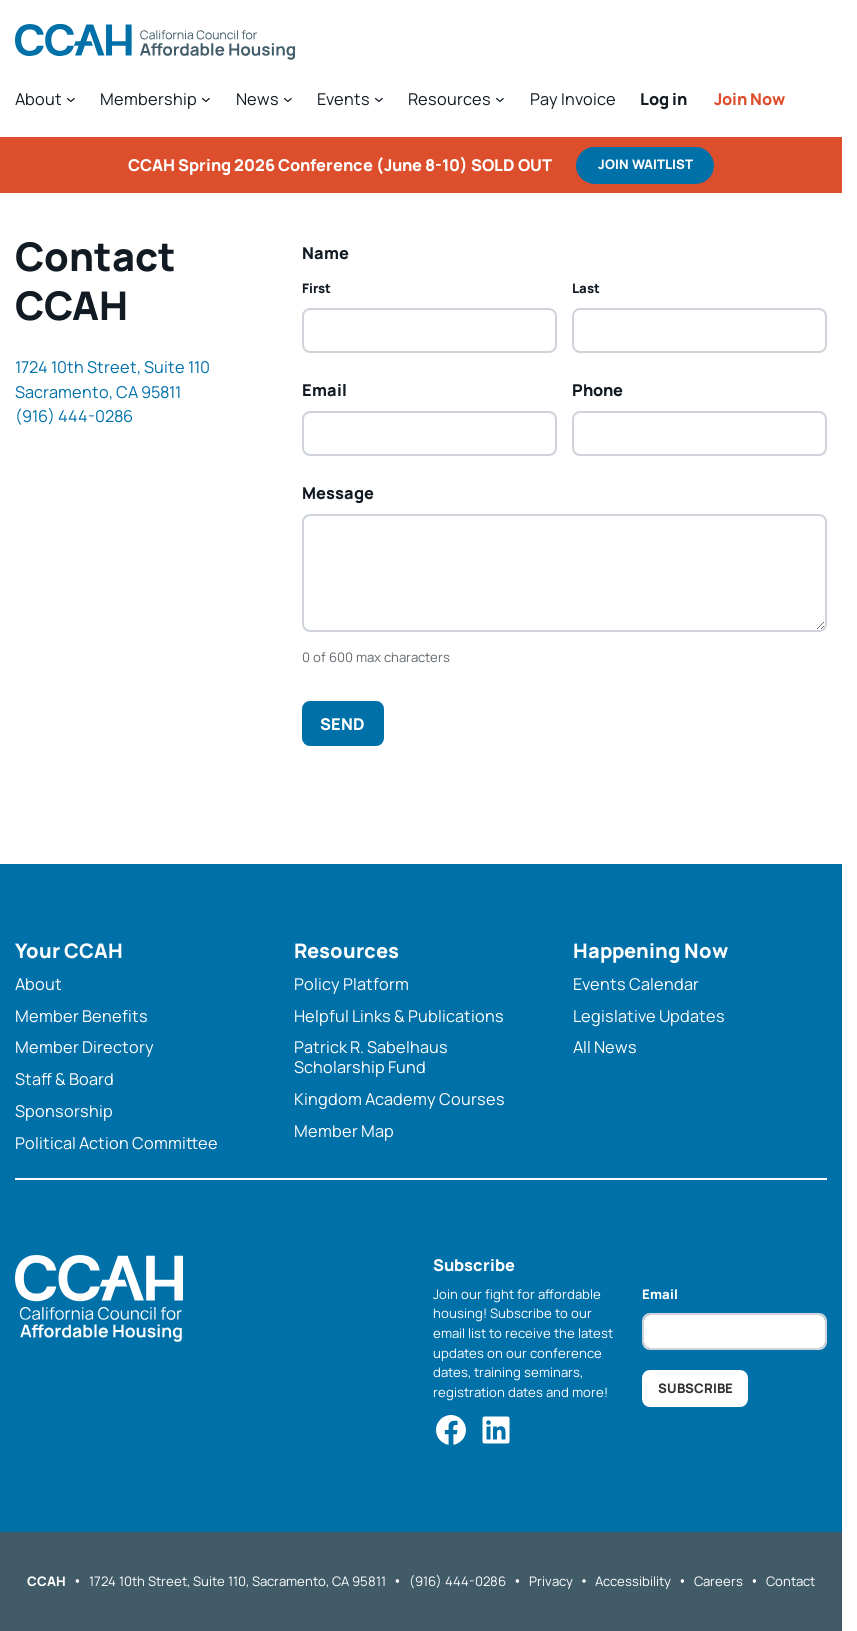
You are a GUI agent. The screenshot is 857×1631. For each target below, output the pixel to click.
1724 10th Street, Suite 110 (112, 367)
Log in (663, 99)
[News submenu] (264, 99)
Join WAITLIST (645, 164)
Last (586, 288)
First (316, 288)
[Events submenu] (350, 99)
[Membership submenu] (155, 99)
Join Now (749, 99)
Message (338, 492)
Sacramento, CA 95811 (98, 392)
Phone (597, 390)
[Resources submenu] (456, 99)
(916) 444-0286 (74, 416)
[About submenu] (45, 99)
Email (324, 389)
